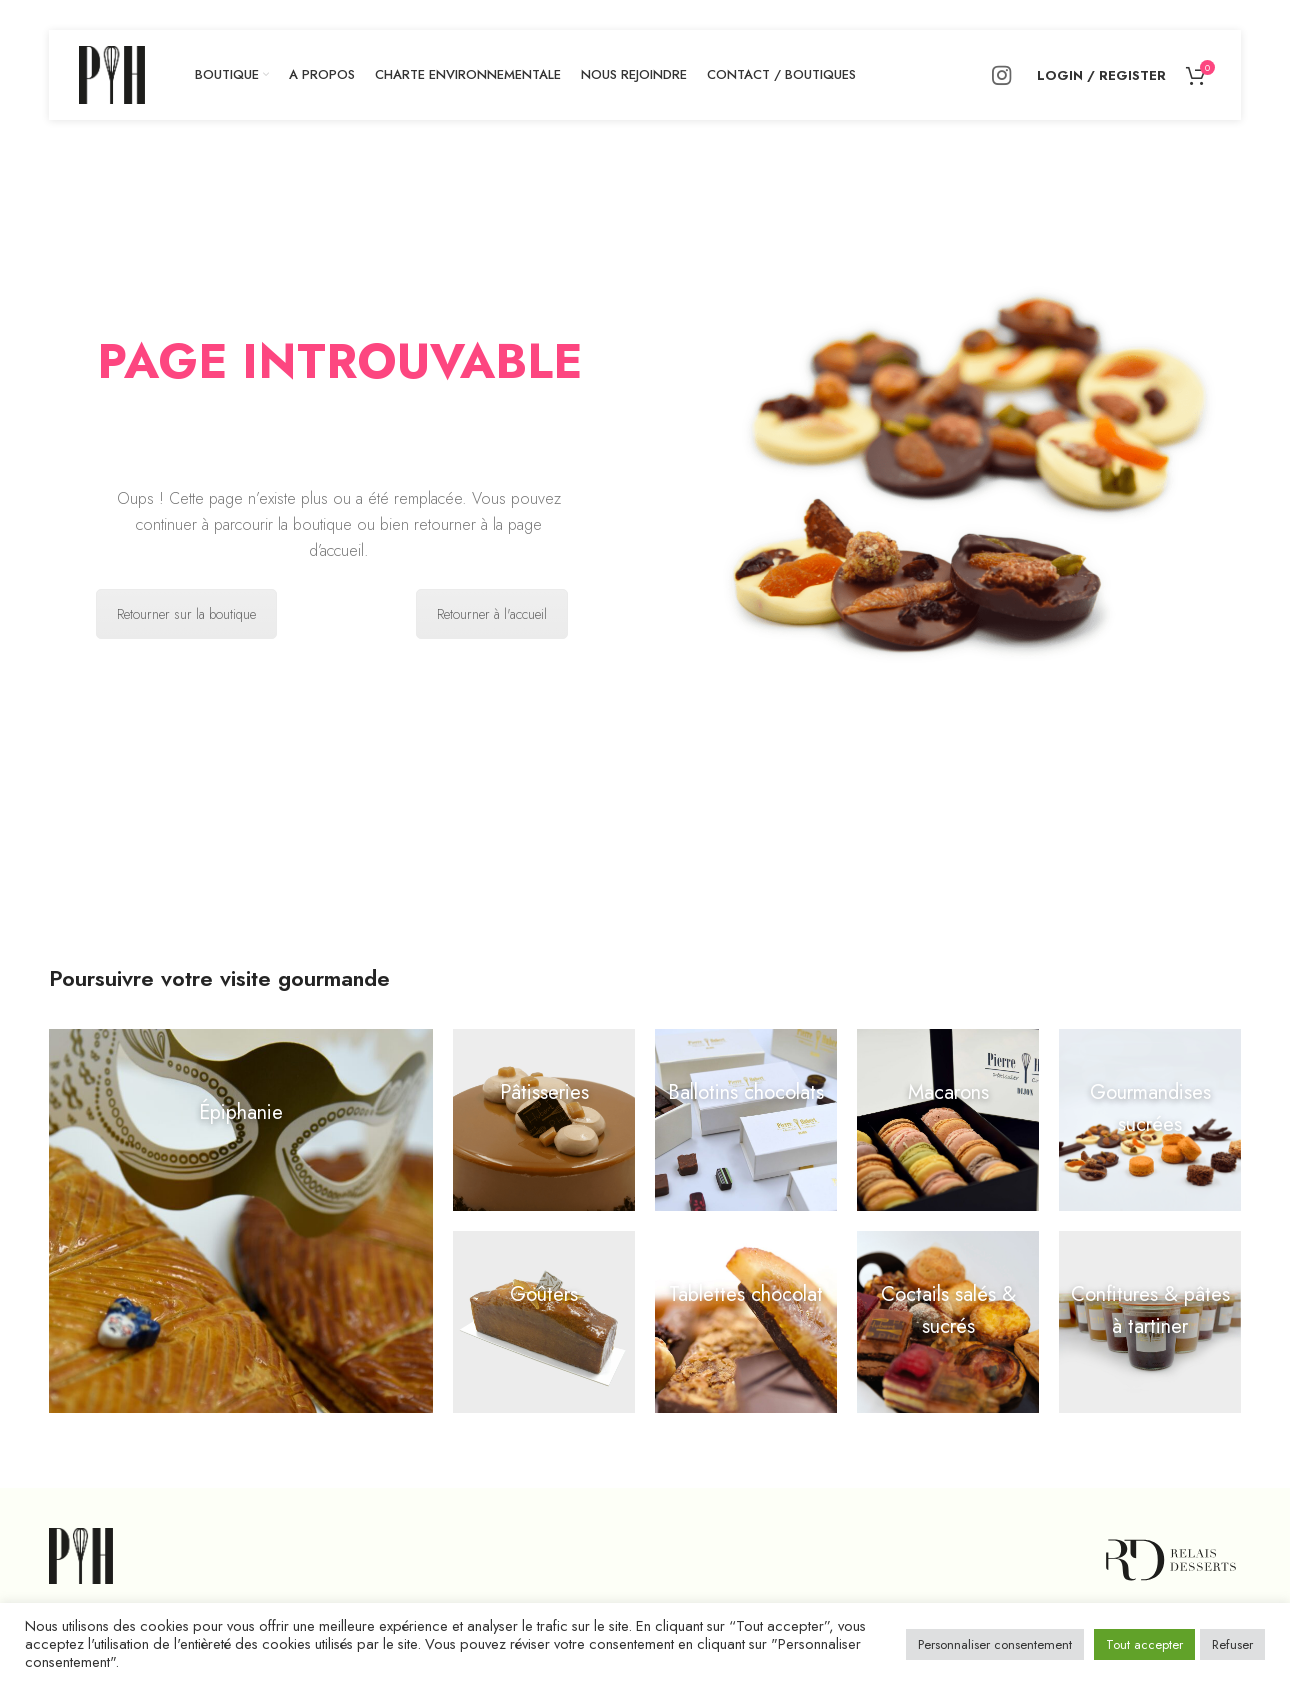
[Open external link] (241, 1221)
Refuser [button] (1232, 1644)
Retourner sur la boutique (186, 614)
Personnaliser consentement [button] (995, 1644)
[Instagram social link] (1001, 75)
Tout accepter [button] (1144, 1644)
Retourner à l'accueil (492, 614)
